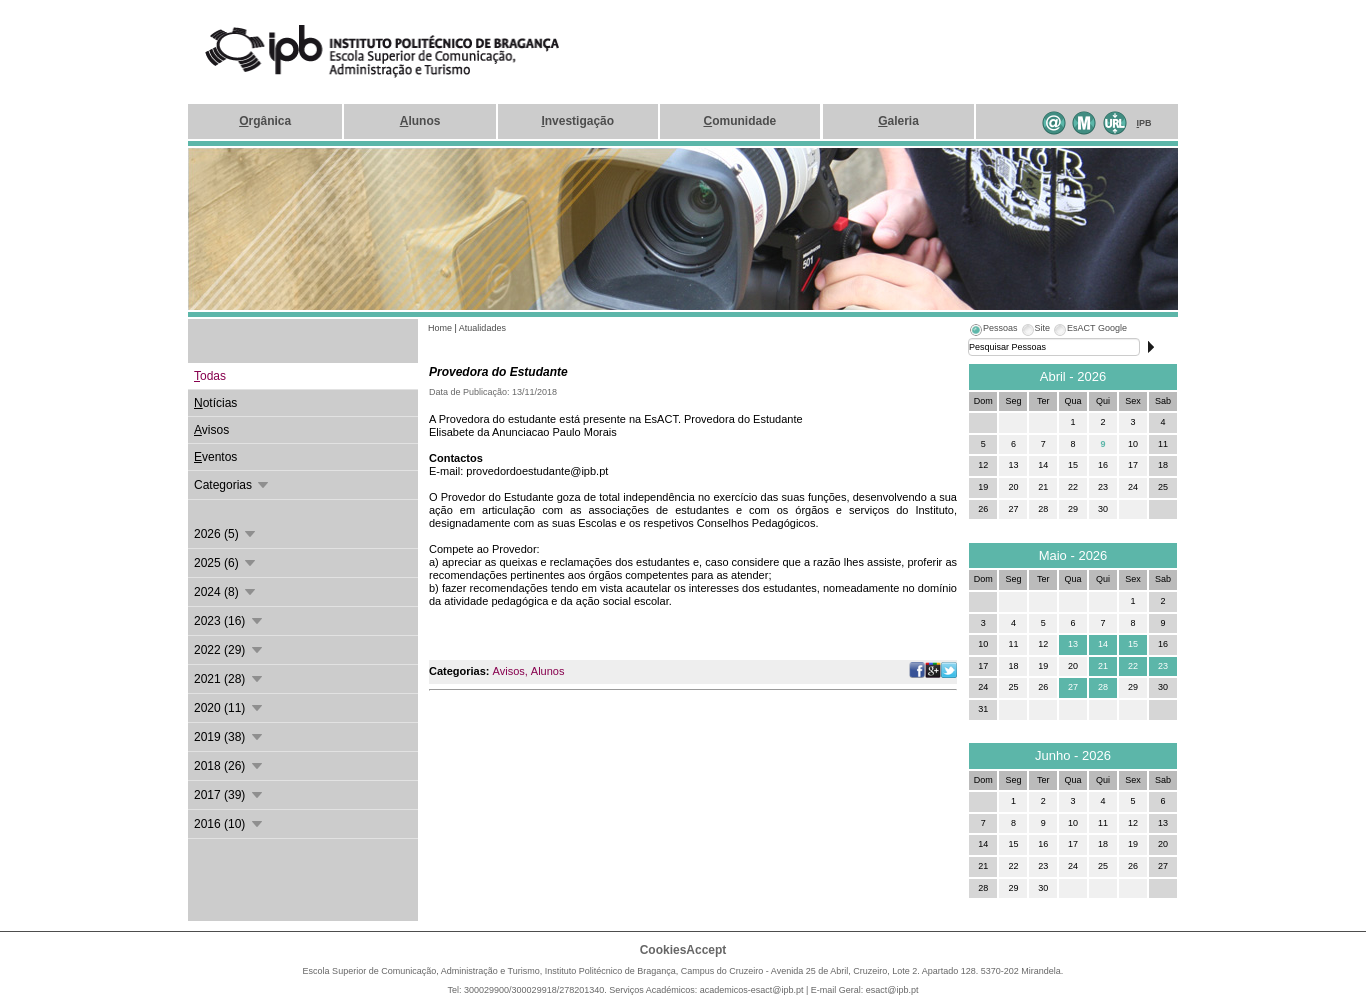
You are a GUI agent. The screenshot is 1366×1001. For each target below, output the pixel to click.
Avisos (509, 671)
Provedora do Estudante (498, 372)
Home (440, 328)
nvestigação (577, 121)
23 (1163, 666)
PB (1144, 123)
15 (1133, 644)
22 (1133, 666)
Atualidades (482, 328)
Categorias (232, 485)
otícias (215, 403)
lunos (420, 121)
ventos (215, 457)
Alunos (548, 671)
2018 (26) (229, 766)
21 (1103, 666)
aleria (898, 121)
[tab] (993, 331)
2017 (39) (229, 795)
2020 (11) (229, 708)
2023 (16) (229, 621)
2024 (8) (226, 592)
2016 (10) (229, 824)
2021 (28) (229, 679)
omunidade (739, 121)
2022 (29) (229, 650)
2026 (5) (226, 534)
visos (211, 430)
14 (1103, 644)
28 (1103, 687)
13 (1073, 644)
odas (210, 376)
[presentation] (993, 331)
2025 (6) (226, 563)
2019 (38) (229, 737)
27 (1073, 687)
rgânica (265, 121)
